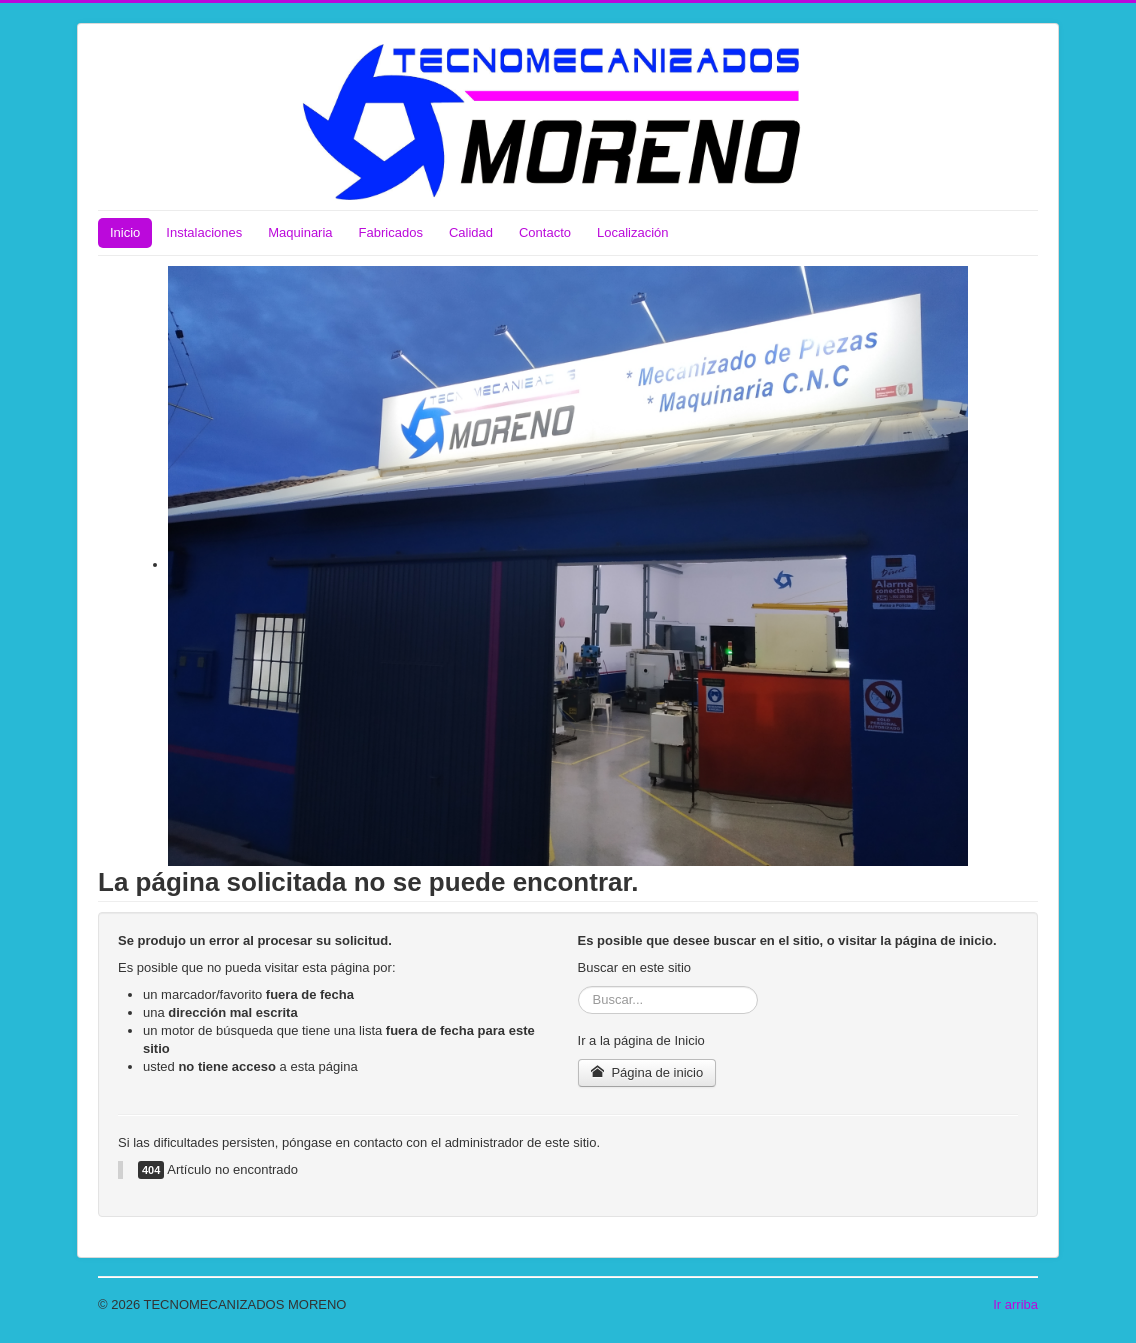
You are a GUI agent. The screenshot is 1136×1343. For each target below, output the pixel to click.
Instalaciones (204, 232)
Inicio (125, 232)
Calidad (471, 232)
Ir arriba (1015, 1304)
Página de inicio (647, 1072)
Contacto (545, 232)
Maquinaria (300, 232)
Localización (633, 232)
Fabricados (391, 232)
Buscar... (578, 986)
